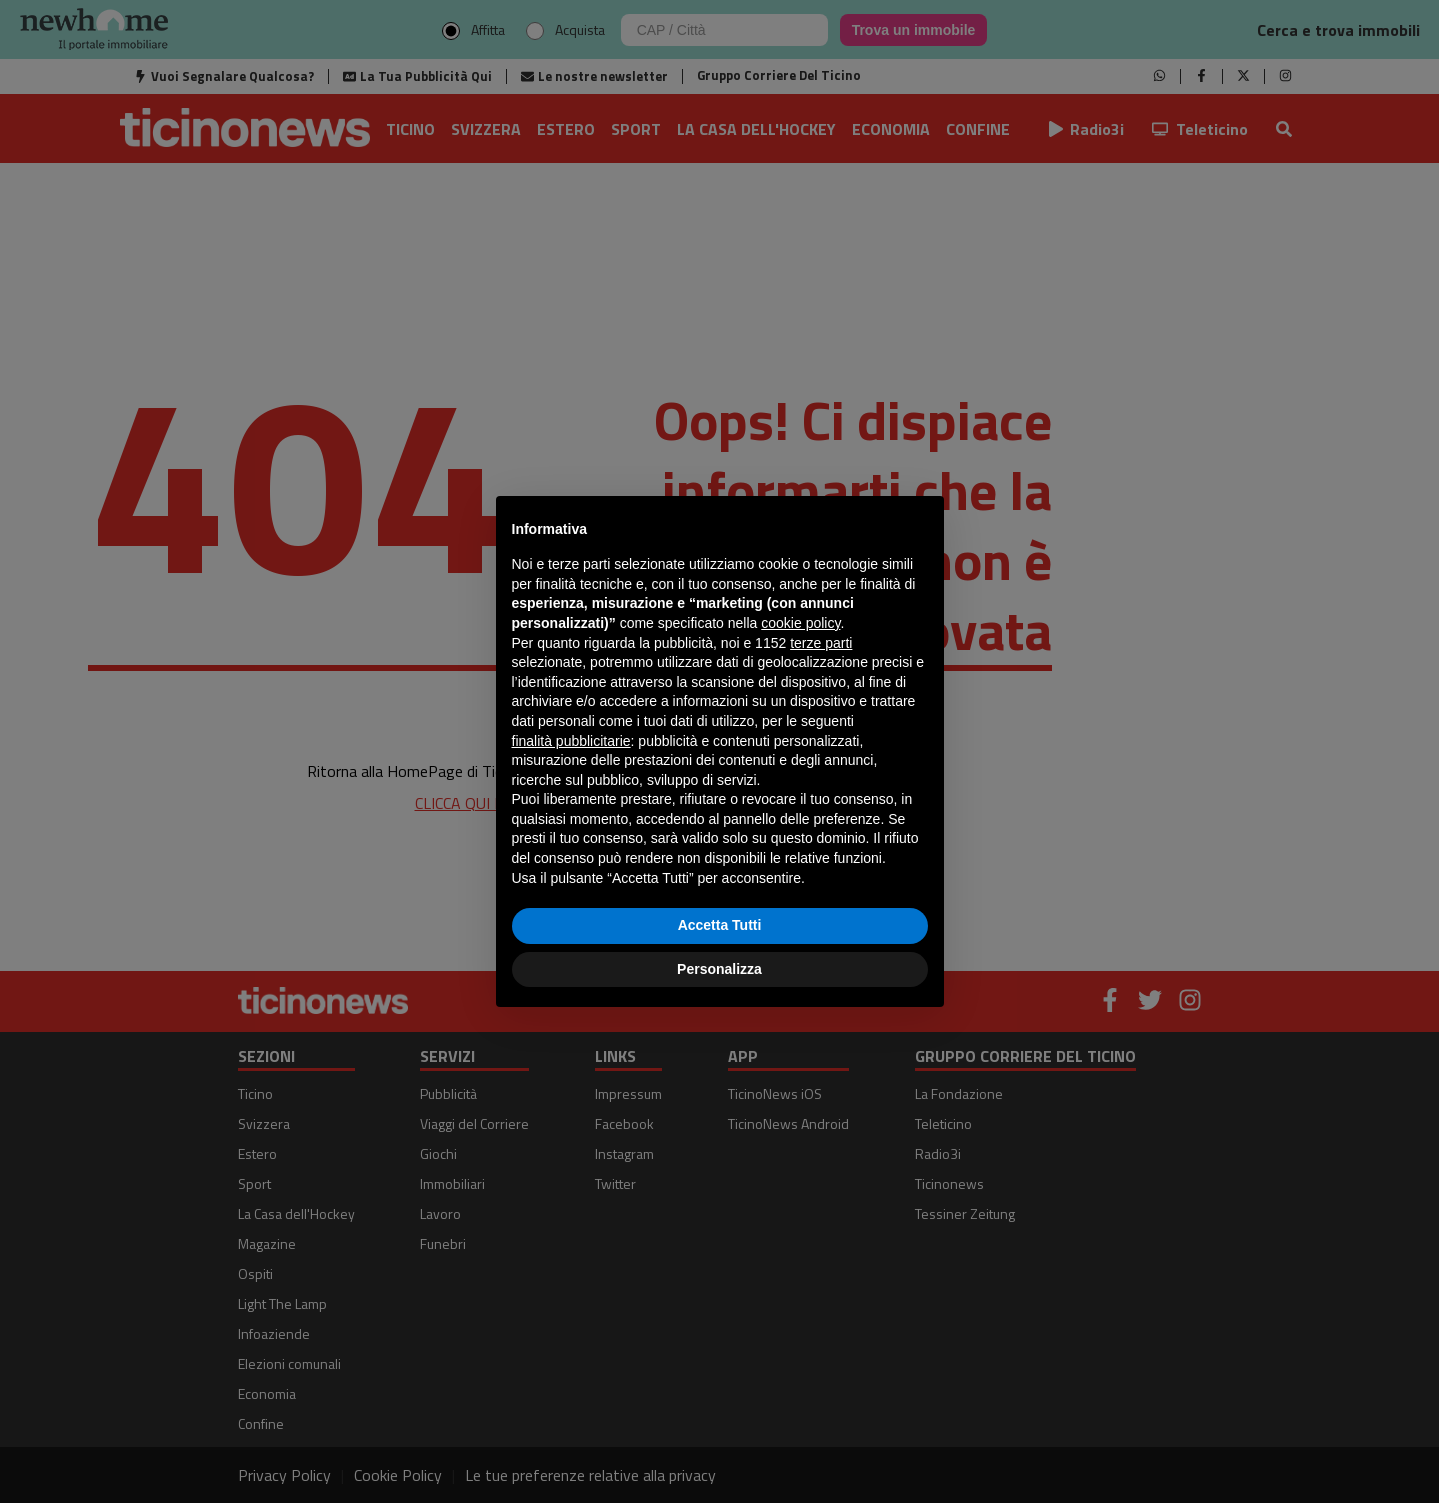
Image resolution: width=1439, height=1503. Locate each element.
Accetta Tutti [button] (720, 925)
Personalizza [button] (719, 969)
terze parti (821, 643)
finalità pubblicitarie (571, 741)
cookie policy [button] (800, 623)
